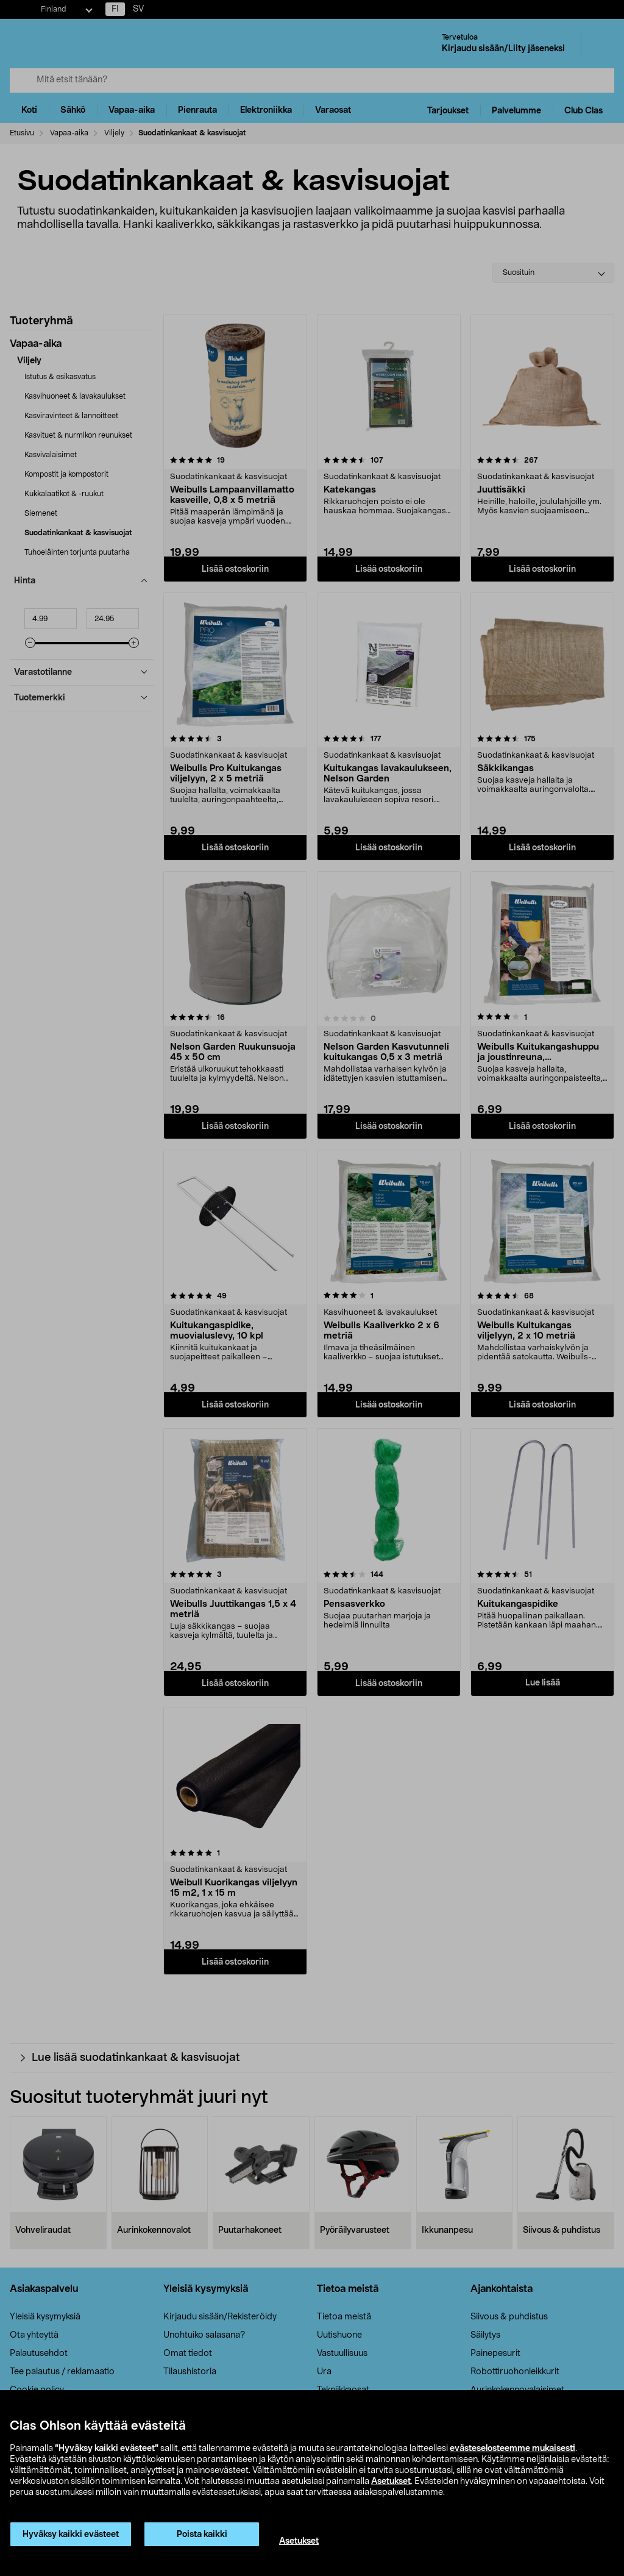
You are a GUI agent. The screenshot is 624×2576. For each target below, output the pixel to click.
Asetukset (391, 2481)
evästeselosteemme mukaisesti (512, 2448)
